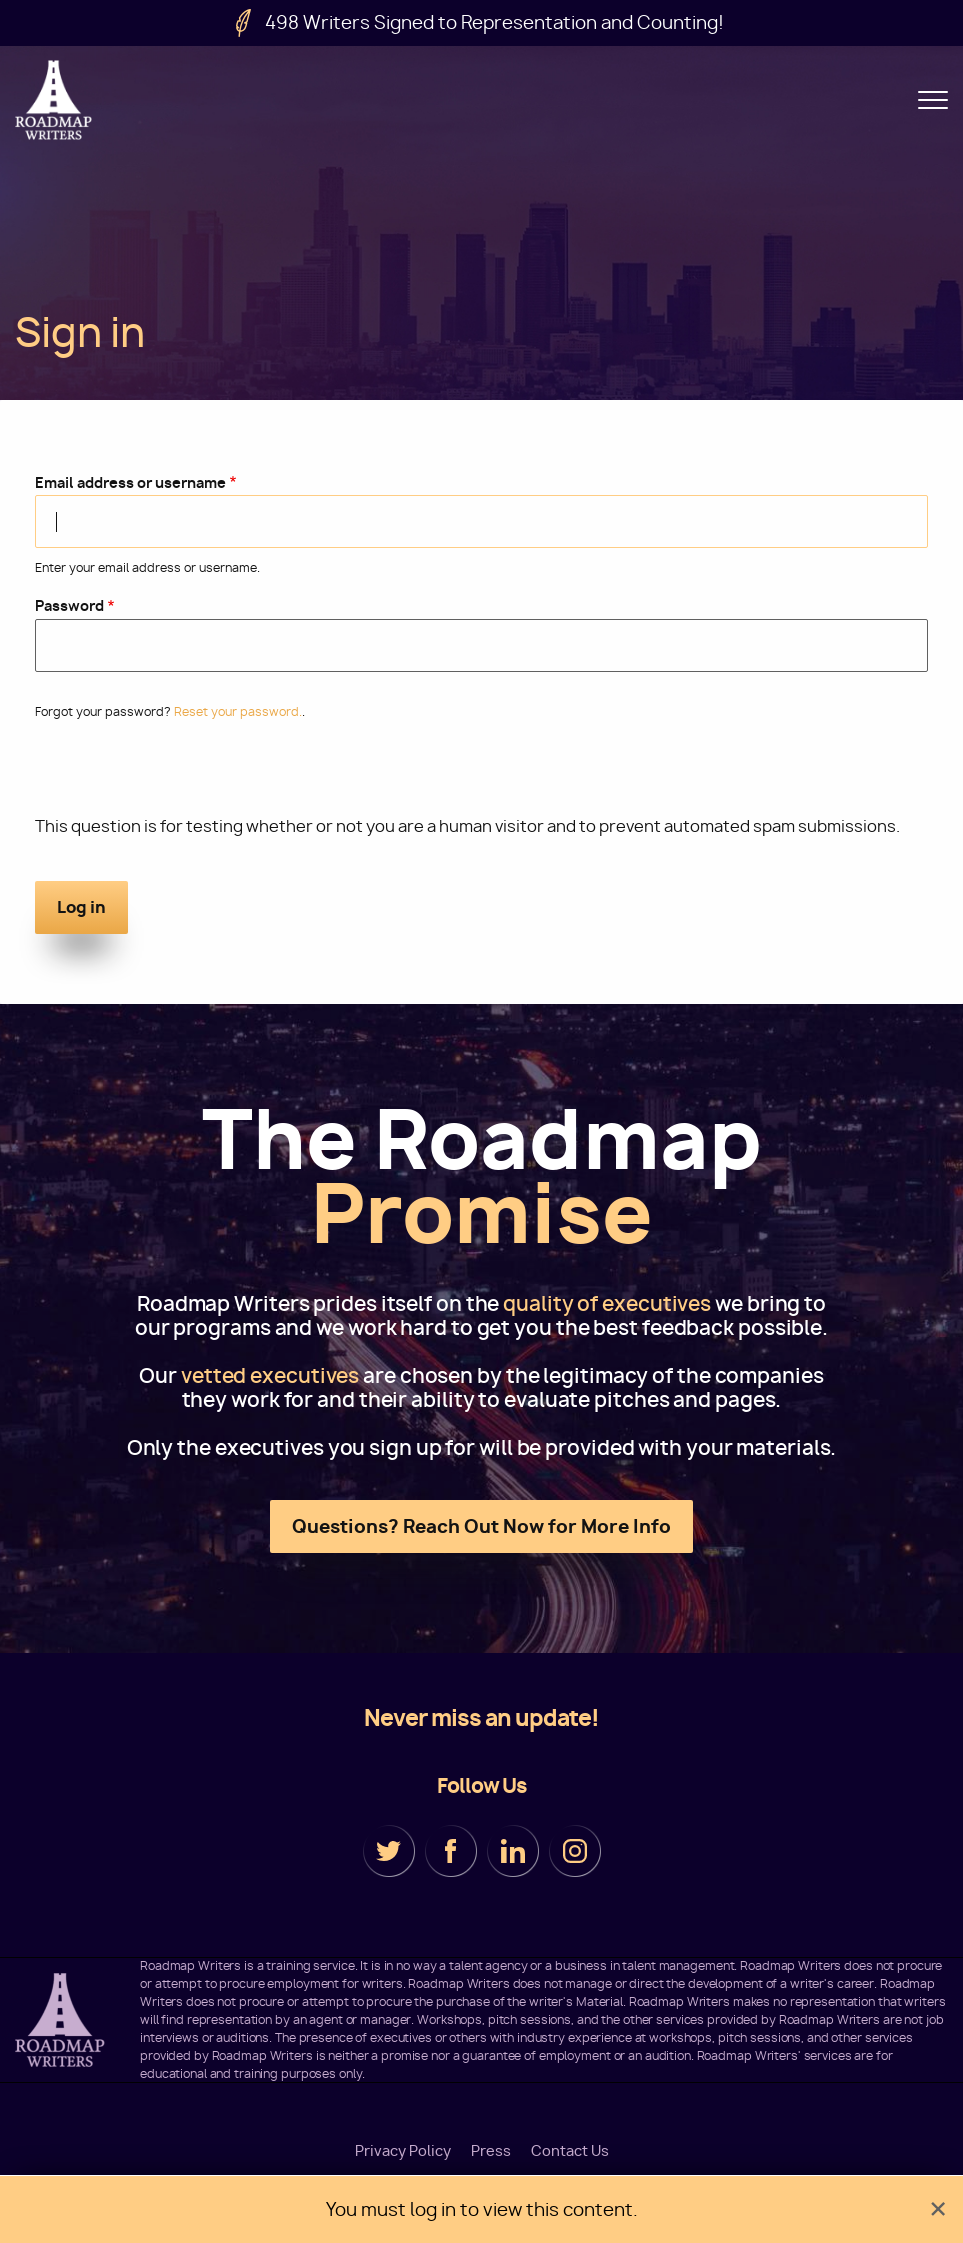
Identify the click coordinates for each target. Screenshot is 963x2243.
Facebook (451, 1851)
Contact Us (570, 2151)
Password (69, 605)
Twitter (389, 1851)
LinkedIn (513, 1851)
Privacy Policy (403, 2151)
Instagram (575, 1851)
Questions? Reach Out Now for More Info (481, 1526)
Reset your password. (238, 711)
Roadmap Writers (55, 100)
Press (491, 2151)
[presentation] (187, 776)
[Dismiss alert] (938, 2209)
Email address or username (130, 482)
